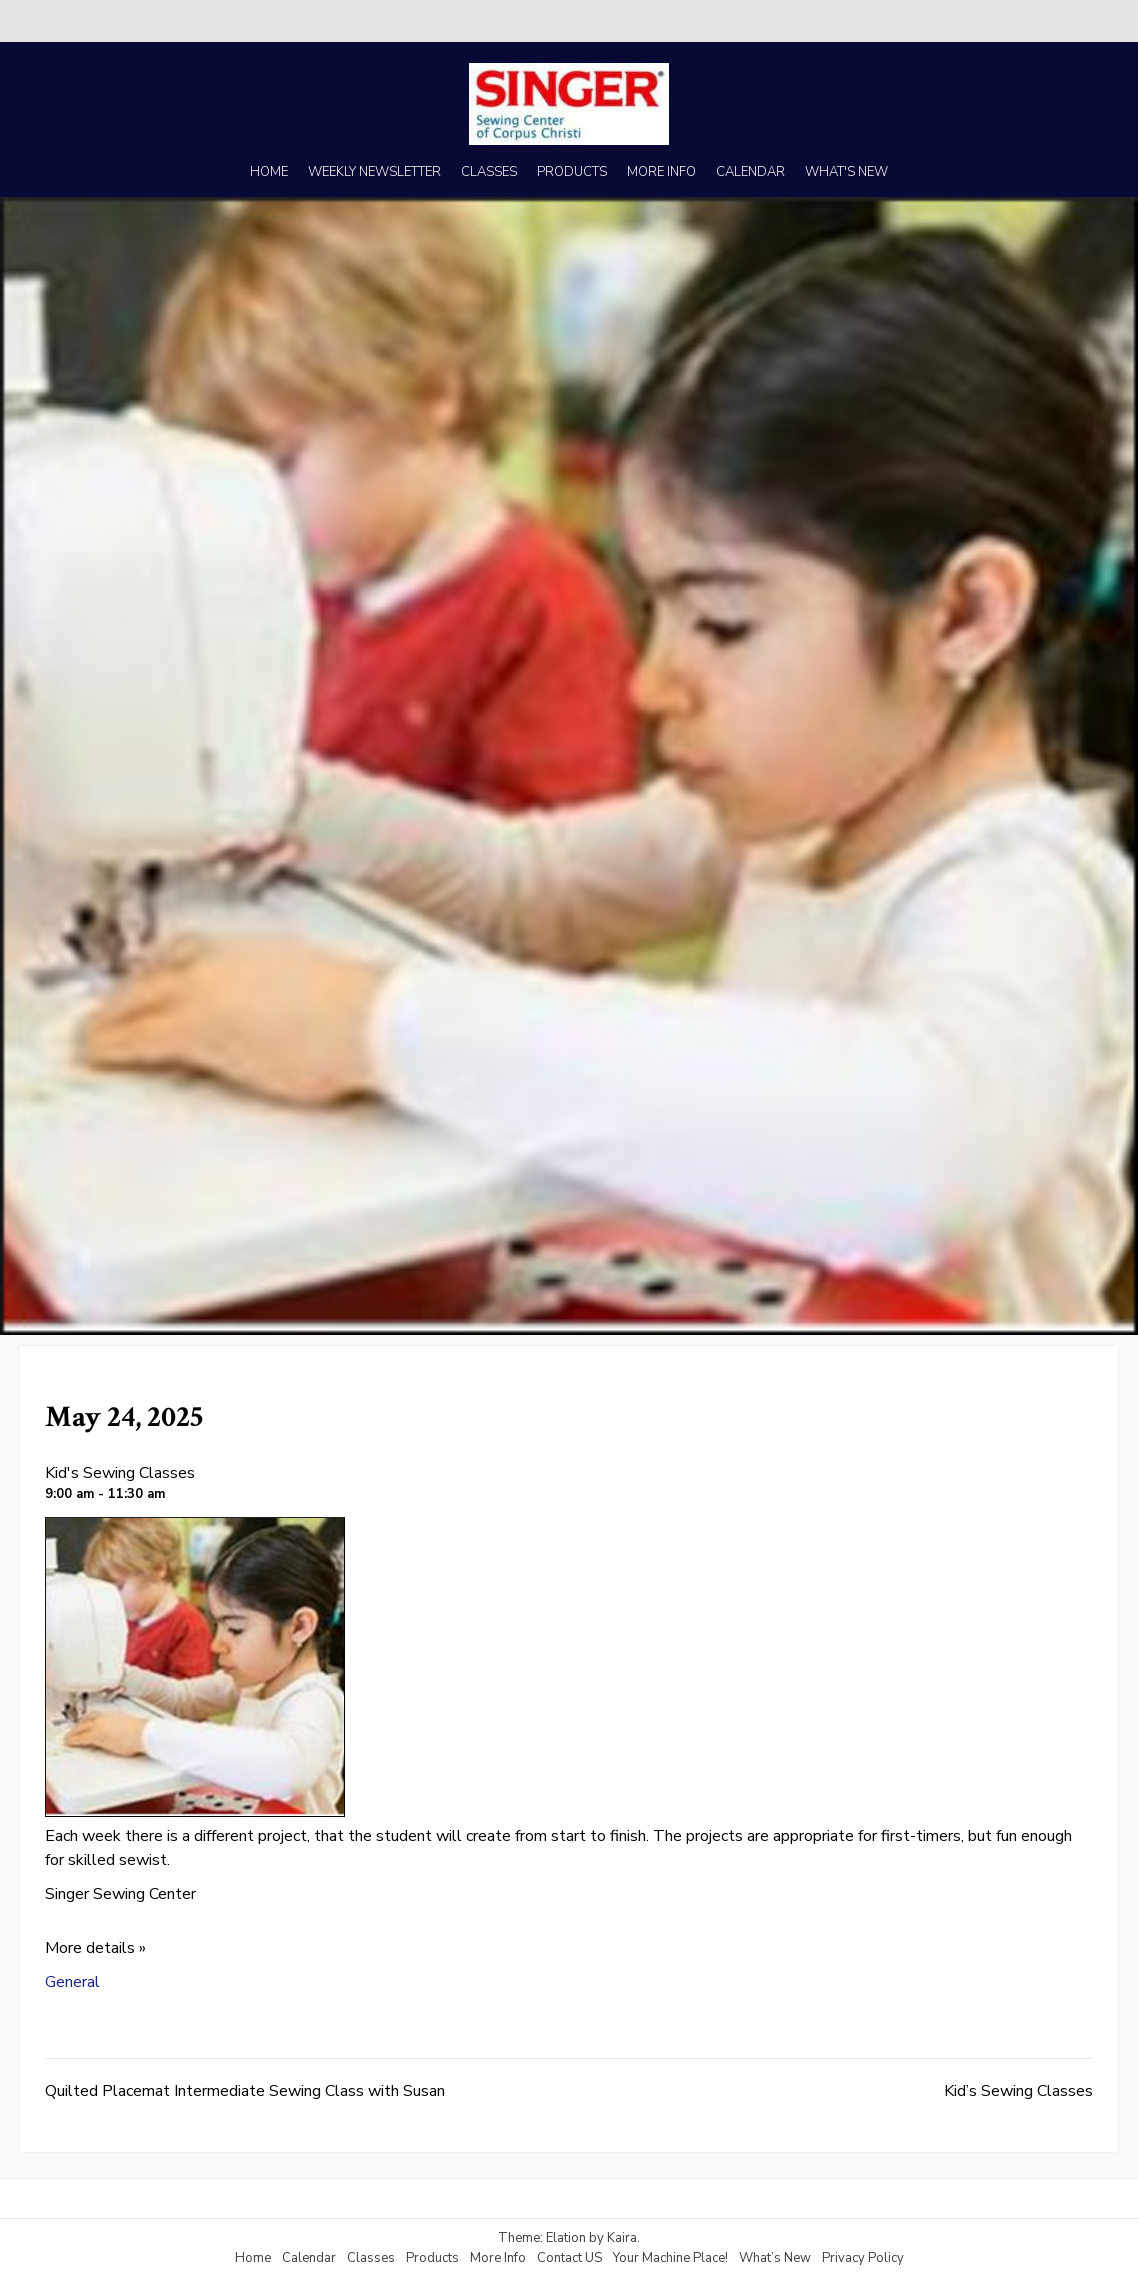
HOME (269, 172)
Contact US (569, 2258)
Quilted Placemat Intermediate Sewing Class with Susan (245, 2091)
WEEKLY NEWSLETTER (374, 172)
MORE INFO (661, 172)
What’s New (775, 2258)
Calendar (309, 2258)
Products (432, 2258)
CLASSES (489, 172)
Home (253, 2258)
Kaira (622, 2238)
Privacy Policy (863, 2258)
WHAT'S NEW (846, 172)
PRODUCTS (572, 172)
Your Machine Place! (670, 2258)
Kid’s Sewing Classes (1018, 2091)
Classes (371, 2258)
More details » (95, 1948)
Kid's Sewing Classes (120, 1473)
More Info (498, 2258)
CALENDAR (750, 172)
